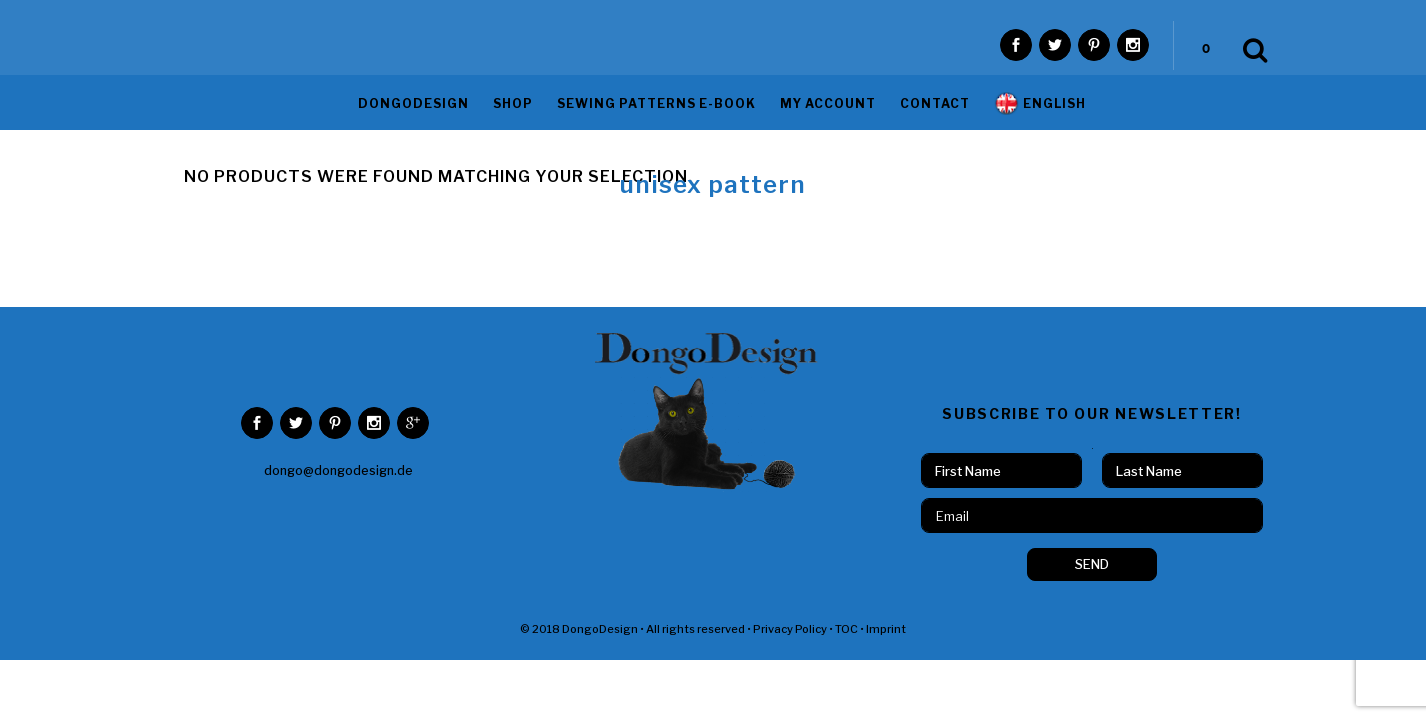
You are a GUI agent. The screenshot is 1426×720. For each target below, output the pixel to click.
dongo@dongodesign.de (338, 442)
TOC (846, 601)
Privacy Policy (790, 601)
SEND (1092, 536)
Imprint (886, 601)
